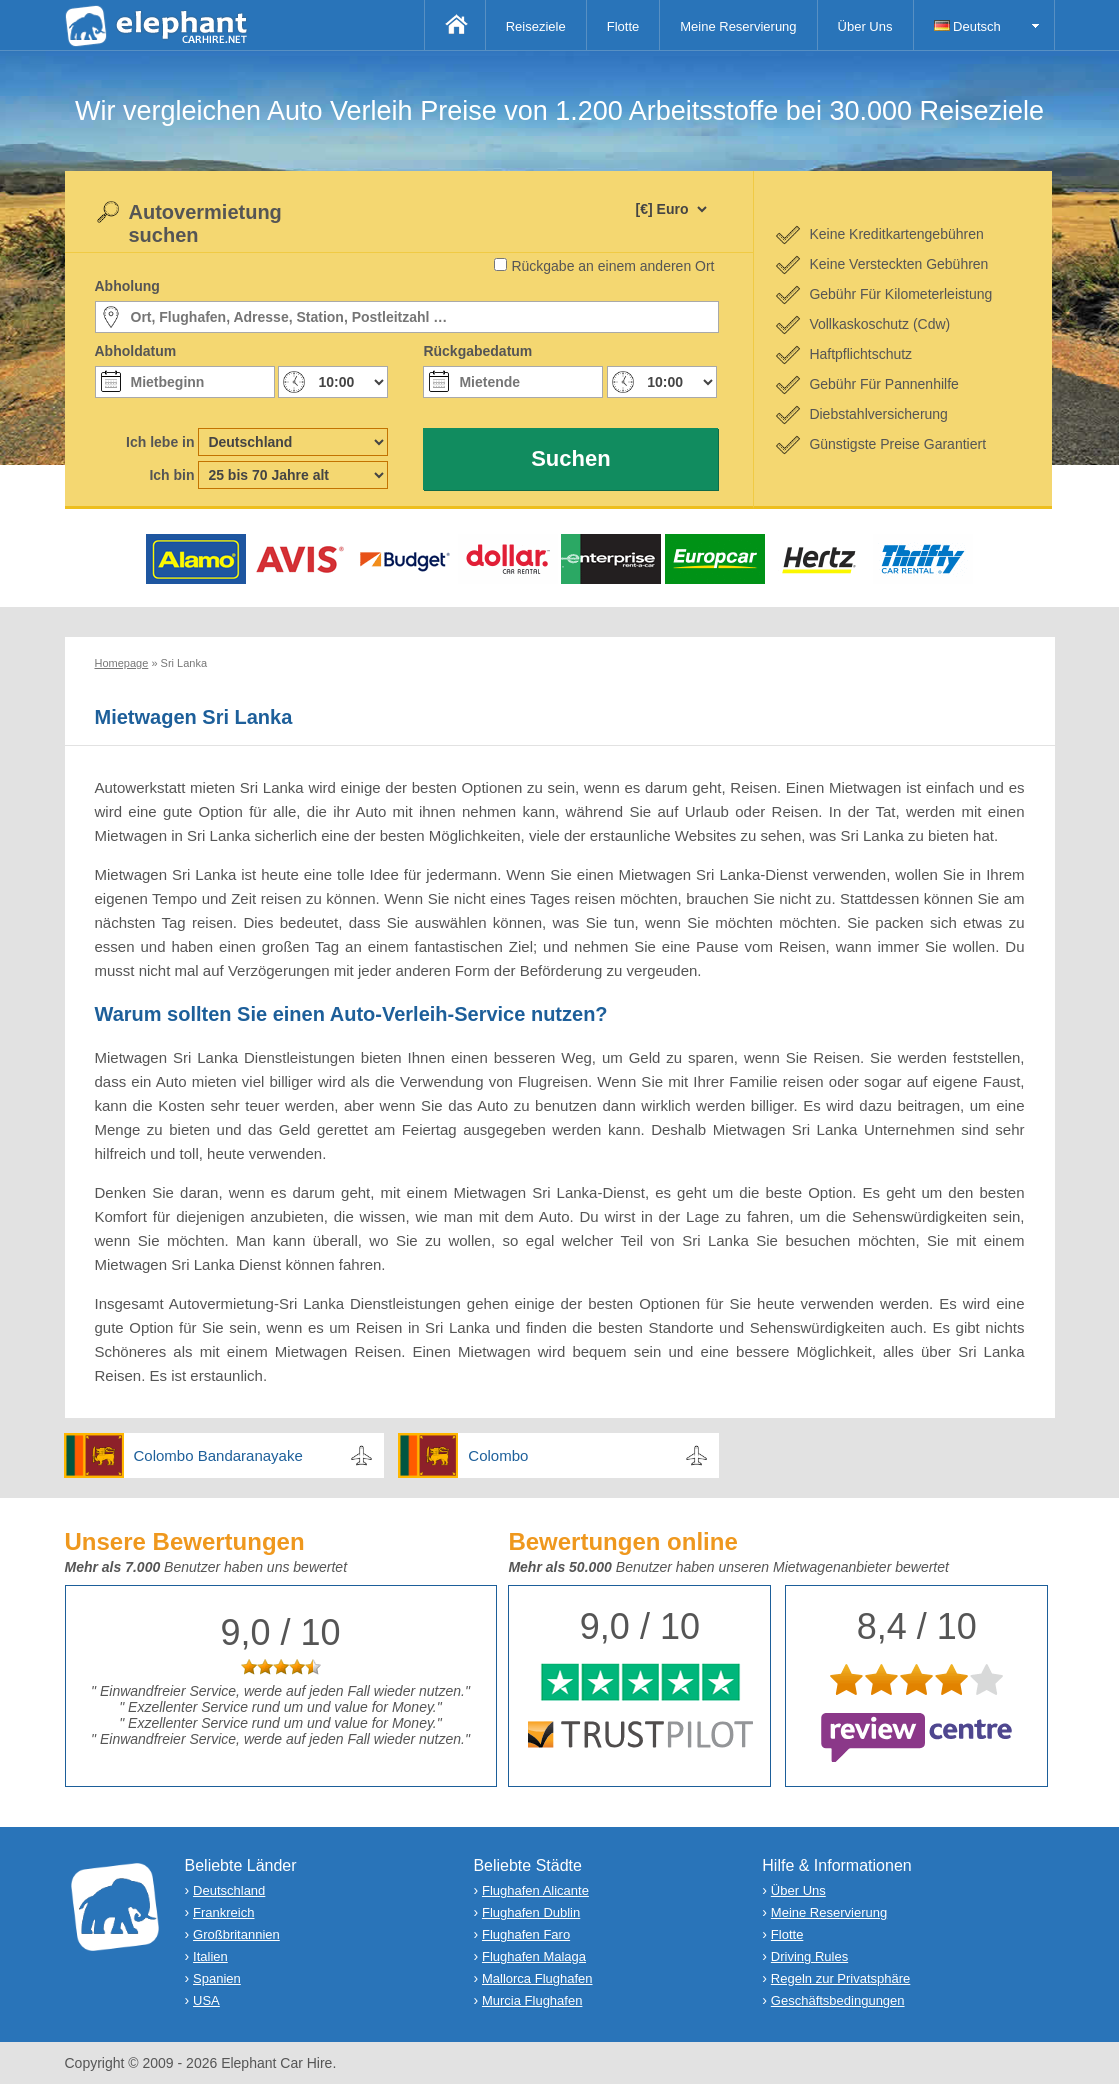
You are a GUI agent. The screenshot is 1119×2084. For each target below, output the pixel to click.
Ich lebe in (160, 442)
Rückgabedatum (477, 351)
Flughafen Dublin (531, 1912)
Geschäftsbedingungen (838, 2000)
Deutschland (229, 1890)
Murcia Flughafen (532, 2000)
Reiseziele (536, 26)
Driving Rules (809, 1956)
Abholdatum (136, 351)
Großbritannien (236, 1934)
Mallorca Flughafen (537, 1978)
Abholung (127, 286)
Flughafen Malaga (534, 1956)
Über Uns (865, 26)
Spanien (217, 1978)
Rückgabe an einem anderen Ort (612, 266)
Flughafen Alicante (535, 1890)
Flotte (623, 26)
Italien (210, 1956)
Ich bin (171, 475)
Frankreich (223, 1912)
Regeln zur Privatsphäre (840, 1978)
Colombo (498, 1455)
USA (206, 2000)
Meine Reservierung (738, 26)
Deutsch (967, 26)
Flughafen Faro (526, 1934)
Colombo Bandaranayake (218, 1455)
